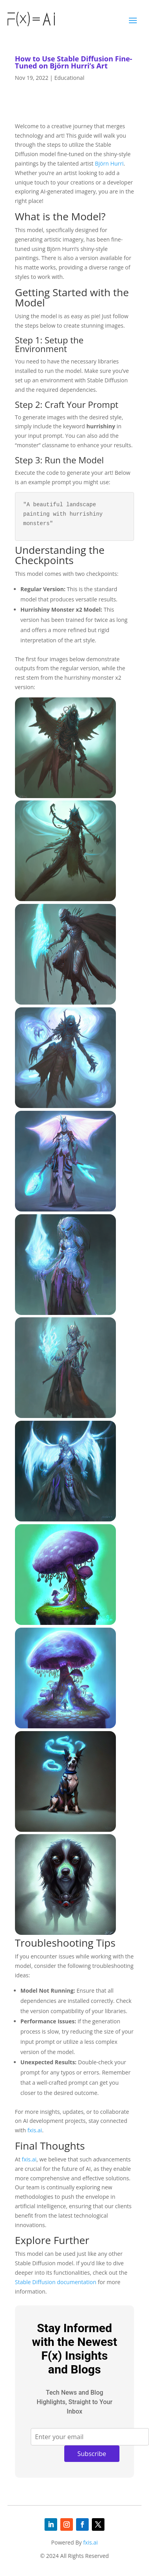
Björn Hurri (109, 163)
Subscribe (91, 2444)
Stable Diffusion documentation (56, 2272)
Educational (69, 77)
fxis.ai (34, 2120)
